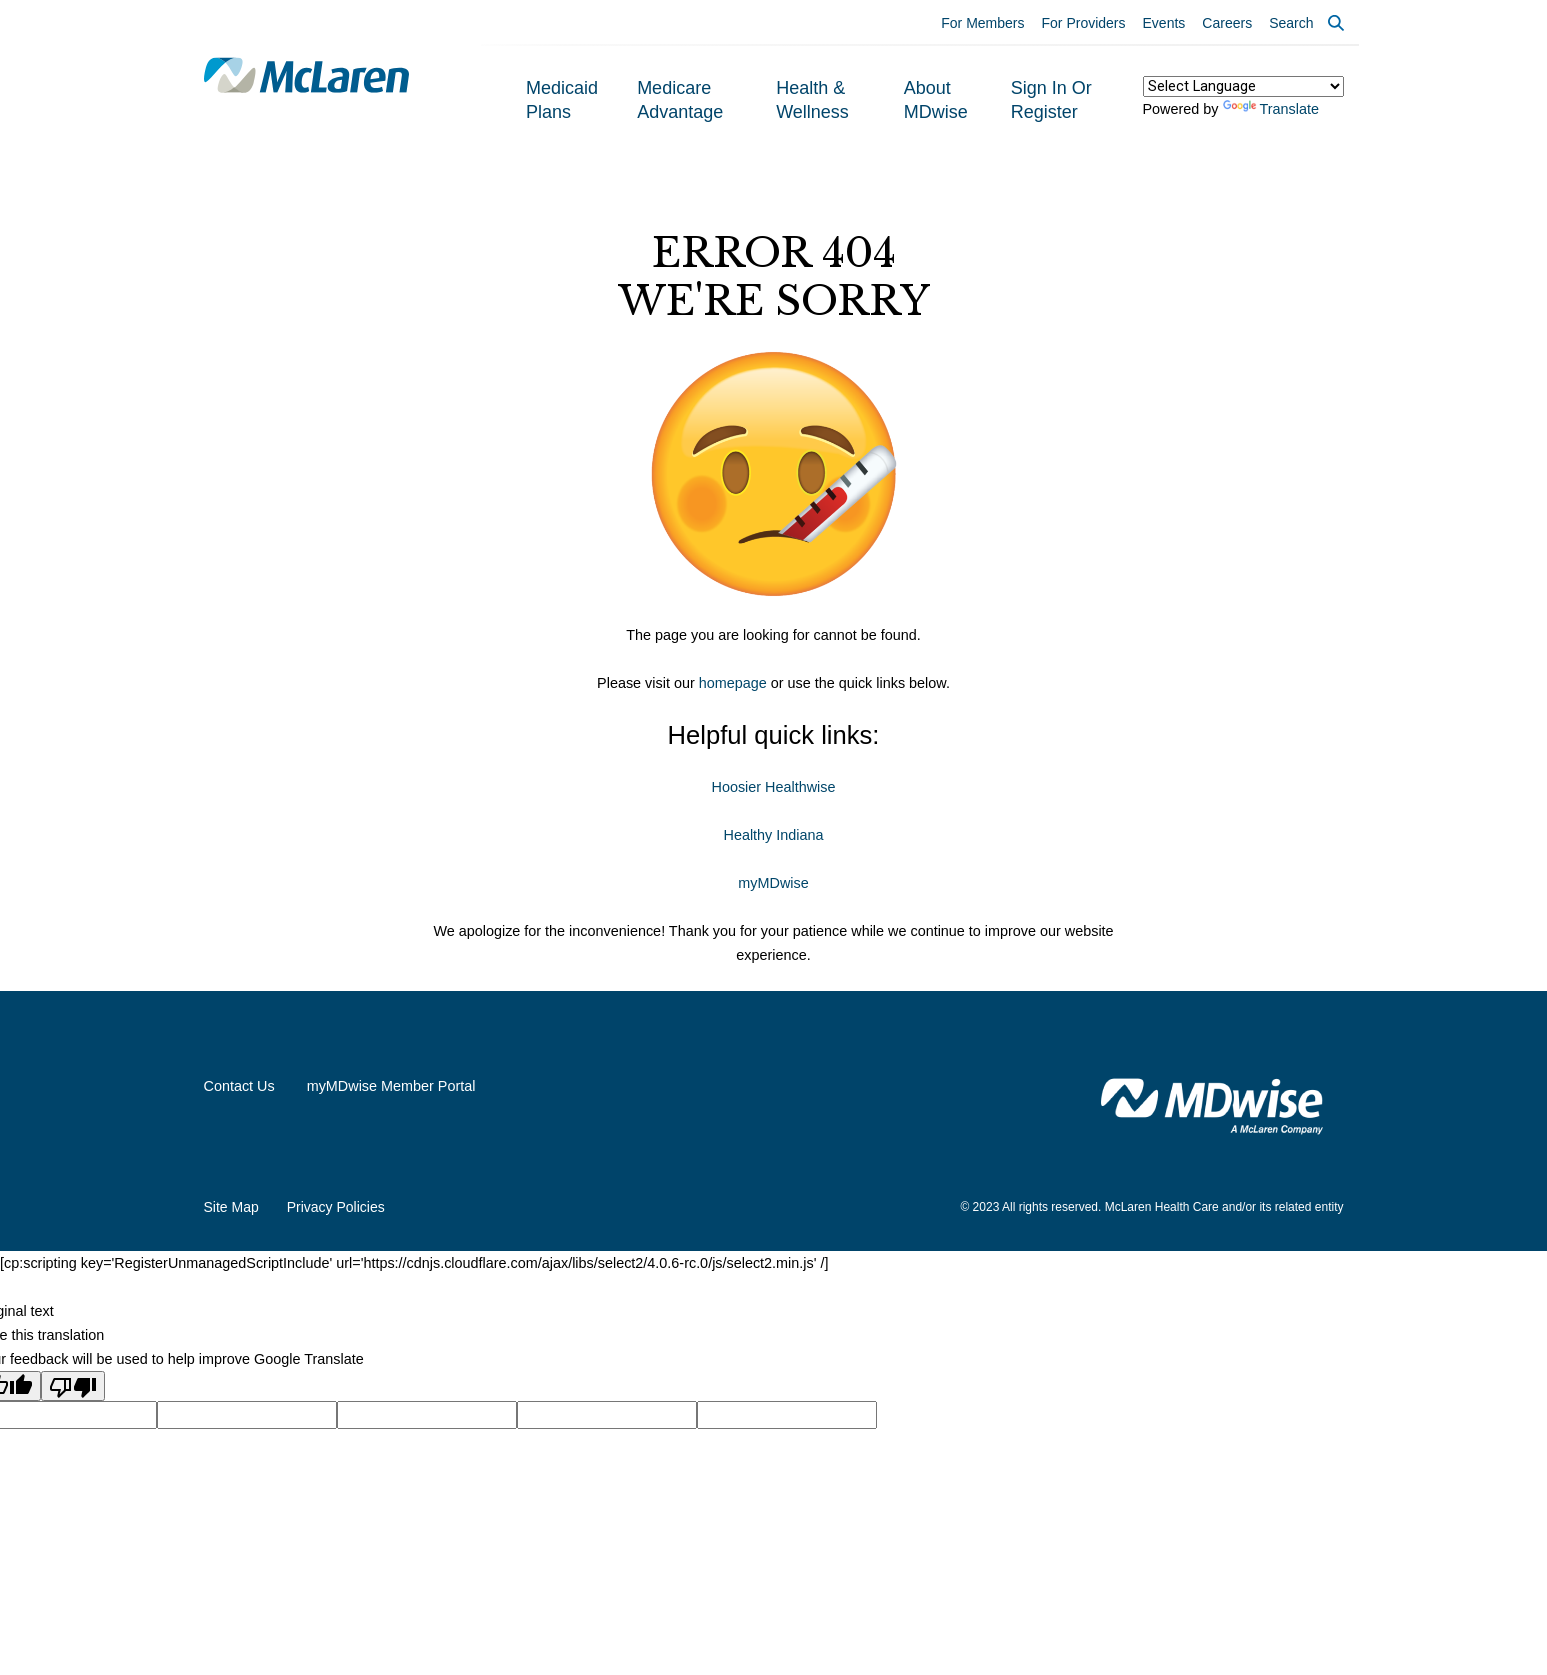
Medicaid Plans (562, 100)
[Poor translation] (73, 1386)
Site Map (231, 1207)
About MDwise (936, 100)
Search (1291, 23)
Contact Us (239, 1086)
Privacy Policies (336, 1207)
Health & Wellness (812, 100)
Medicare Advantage (680, 100)
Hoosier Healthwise (774, 787)
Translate (1271, 108)
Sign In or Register (1051, 100)
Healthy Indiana (773, 835)
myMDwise (773, 883)
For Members (982, 23)
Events (1164, 23)
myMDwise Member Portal (391, 1086)
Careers (1227, 23)
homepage (733, 683)
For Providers (1084, 23)
